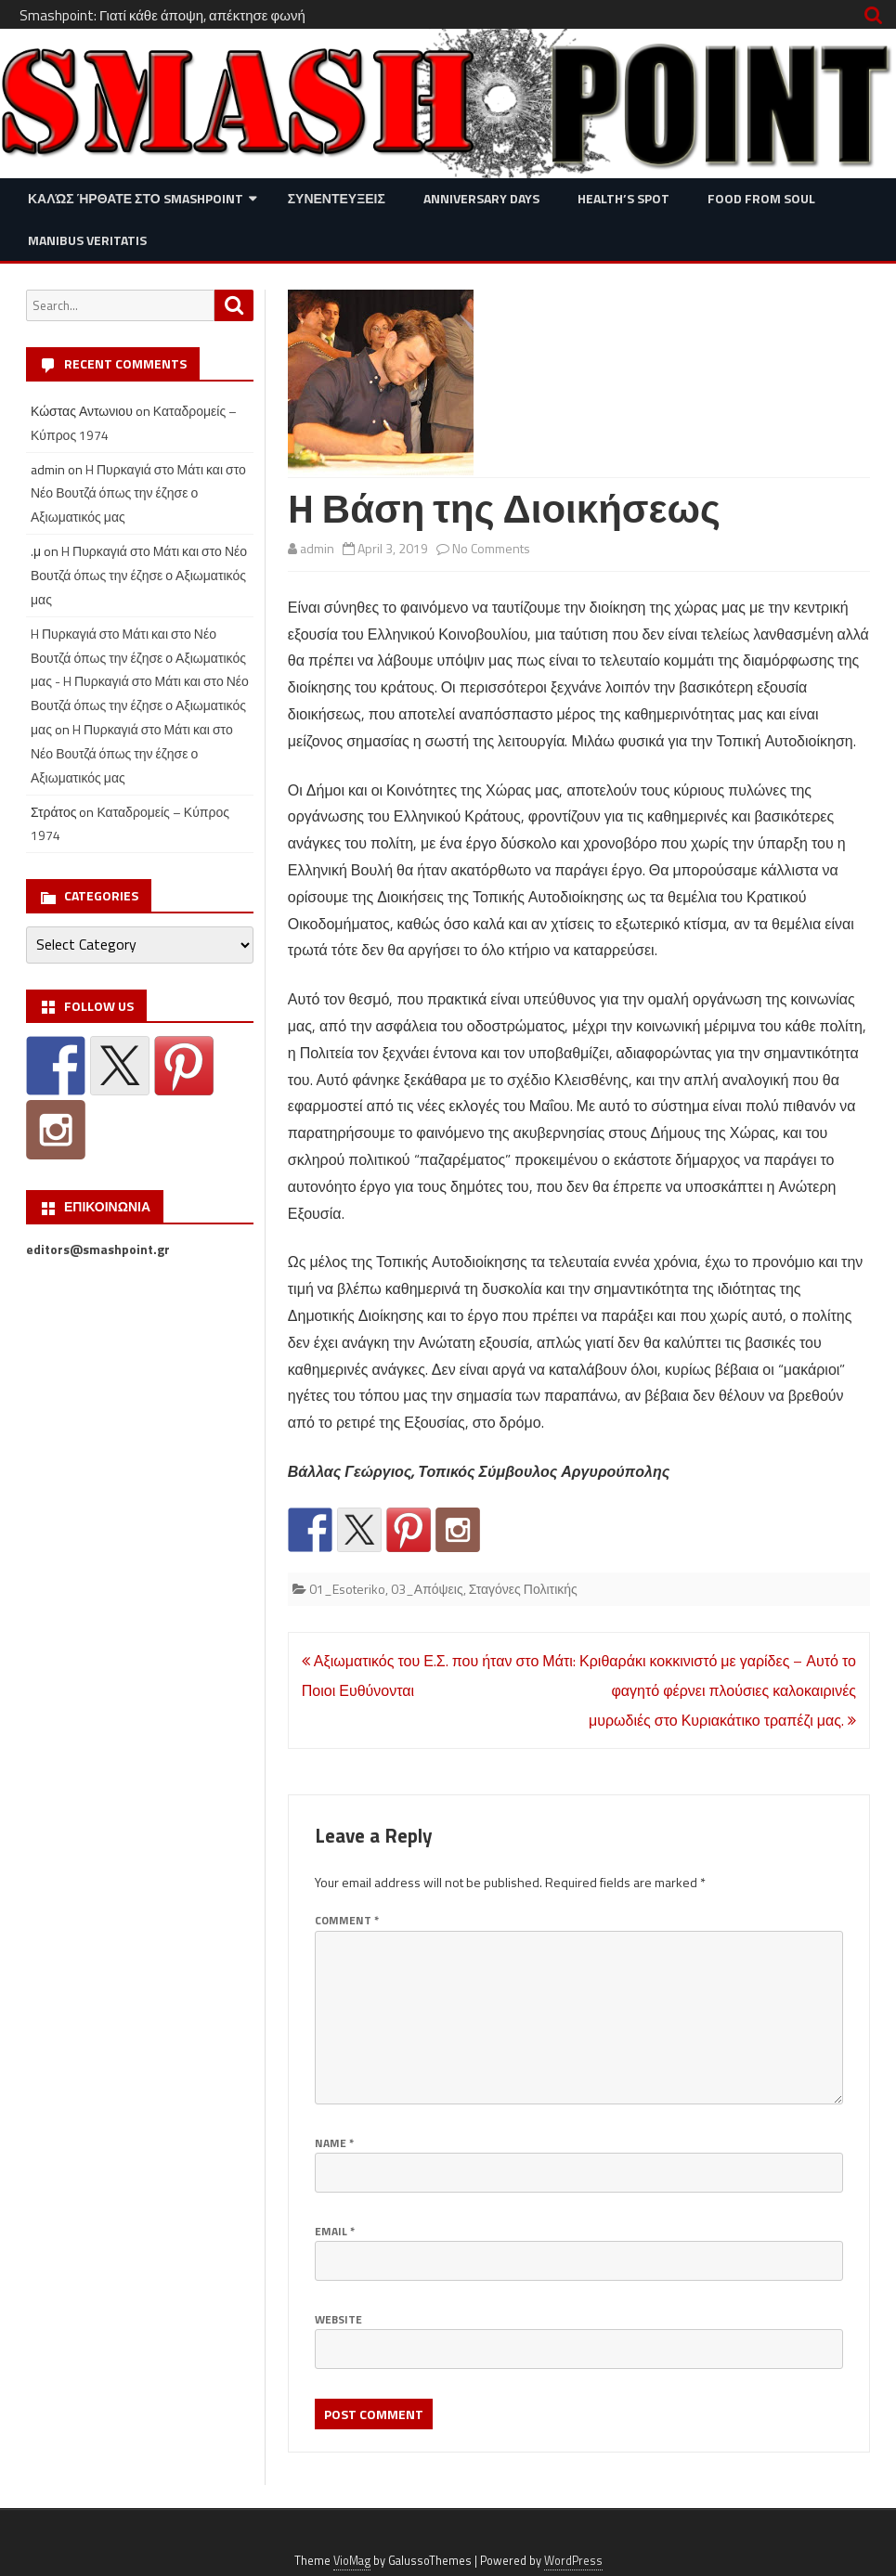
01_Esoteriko (347, 1589)
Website (338, 2319)
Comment (347, 1920)
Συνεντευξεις (336, 198)
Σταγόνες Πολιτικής (523, 1589)
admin (317, 548)
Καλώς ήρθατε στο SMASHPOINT (135, 198)
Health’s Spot (623, 198)
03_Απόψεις (427, 1589)
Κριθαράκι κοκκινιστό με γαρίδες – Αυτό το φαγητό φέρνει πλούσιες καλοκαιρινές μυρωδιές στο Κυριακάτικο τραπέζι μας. (717, 1690)
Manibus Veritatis (87, 240)
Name (334, 2143)
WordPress (573, 2561)
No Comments (491, 548)
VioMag (351, 2561)
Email (335, 2231)
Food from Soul (761, 198)
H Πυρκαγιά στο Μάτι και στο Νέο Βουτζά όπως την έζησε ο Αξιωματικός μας (138, 493)
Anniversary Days (481, 198)
